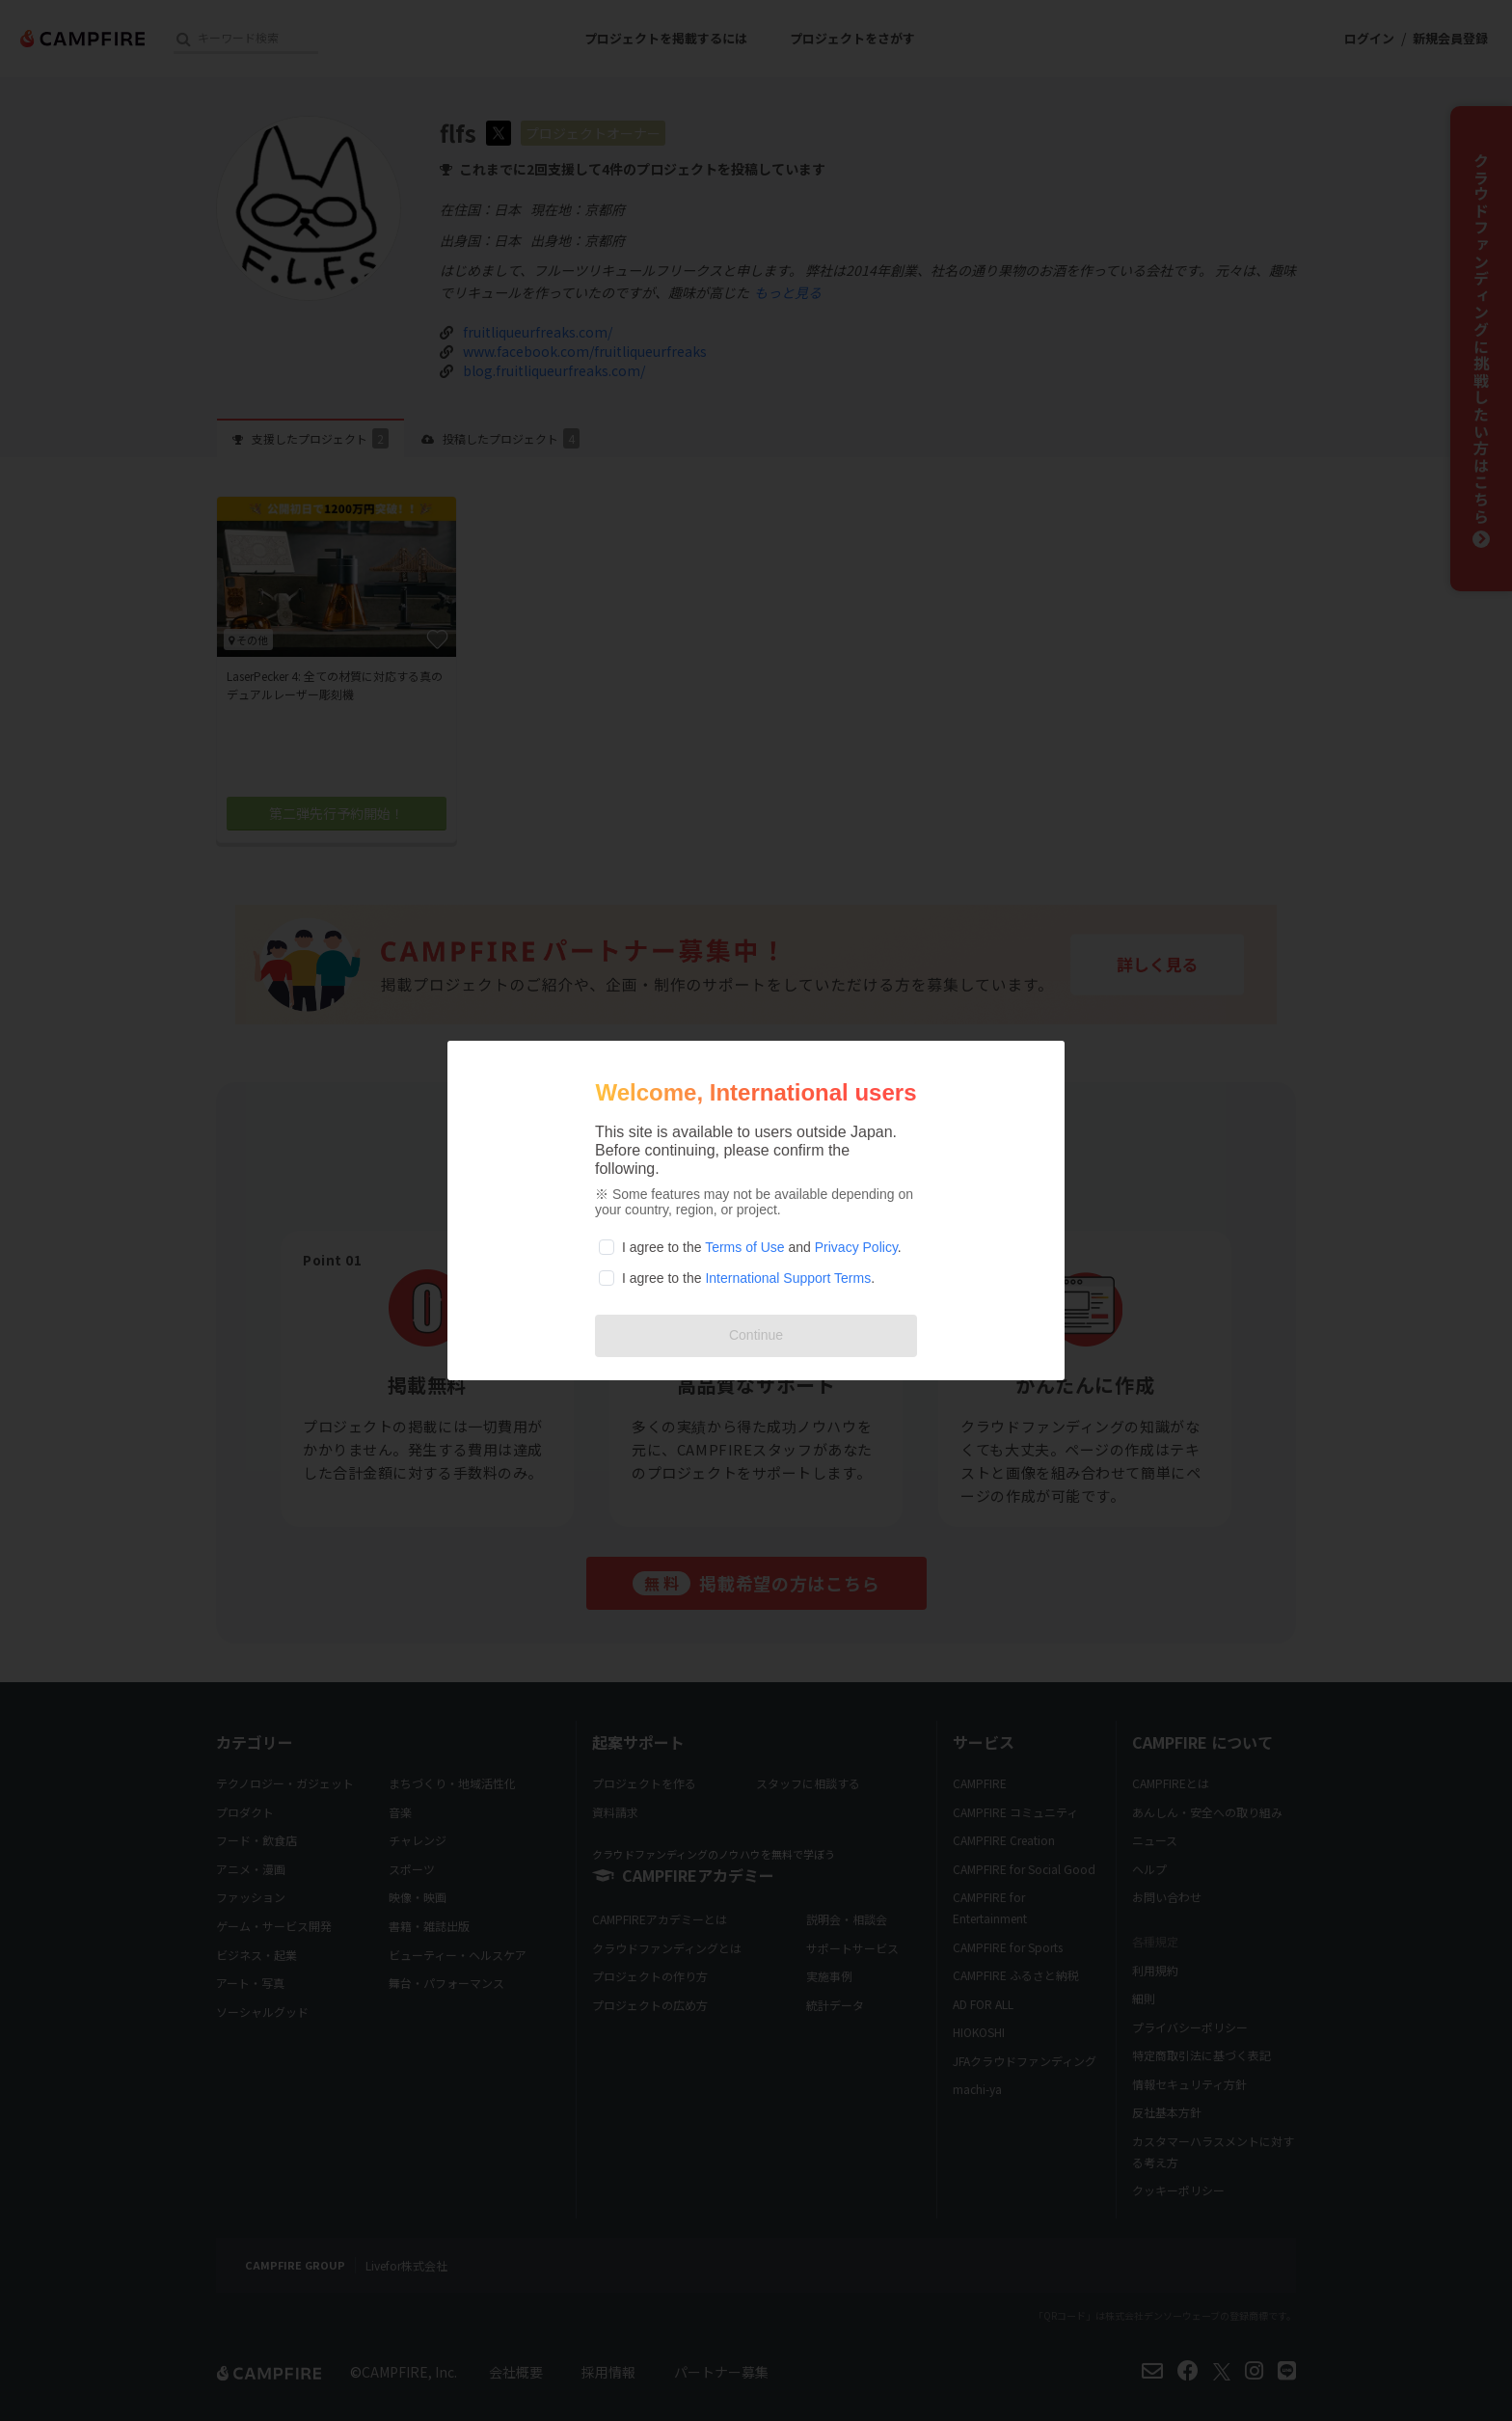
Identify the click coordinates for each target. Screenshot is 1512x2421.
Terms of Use (744, 1247)
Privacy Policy (856, 1247)
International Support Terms (788, 1278)
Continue (756, 1335)
